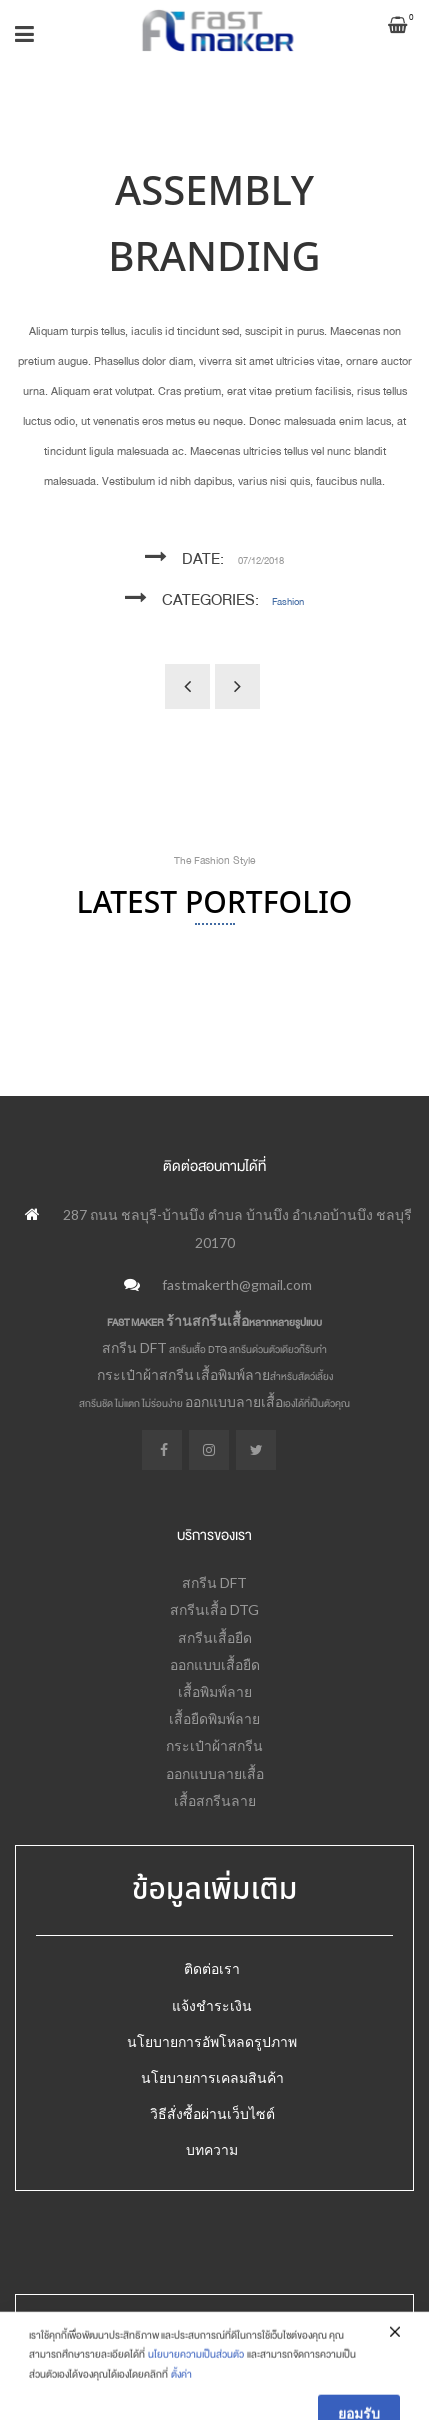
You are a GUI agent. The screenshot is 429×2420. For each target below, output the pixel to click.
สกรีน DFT (134, 1347)
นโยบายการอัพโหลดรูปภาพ (212, 2041)
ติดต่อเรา (212, 1968)
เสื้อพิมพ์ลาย (233, 1374)
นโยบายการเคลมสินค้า (212, 2077)
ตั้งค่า (181, 2408)
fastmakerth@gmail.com (237, 1284)
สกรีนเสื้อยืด (215, 1637)
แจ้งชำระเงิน (212, 2005)
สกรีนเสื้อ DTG (214, 1609)
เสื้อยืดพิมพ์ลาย (214, 1718)
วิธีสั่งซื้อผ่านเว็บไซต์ (212, 2113)
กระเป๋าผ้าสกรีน (145, 1374)
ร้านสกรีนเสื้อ (207, 1320)
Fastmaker (181, 2330)
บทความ (212, 2149)
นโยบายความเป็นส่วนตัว (196, 2389)
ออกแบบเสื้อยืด (215, 1664)
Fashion (288, 601)
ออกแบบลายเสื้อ (234, 1401)
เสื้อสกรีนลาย (215, 1800)
